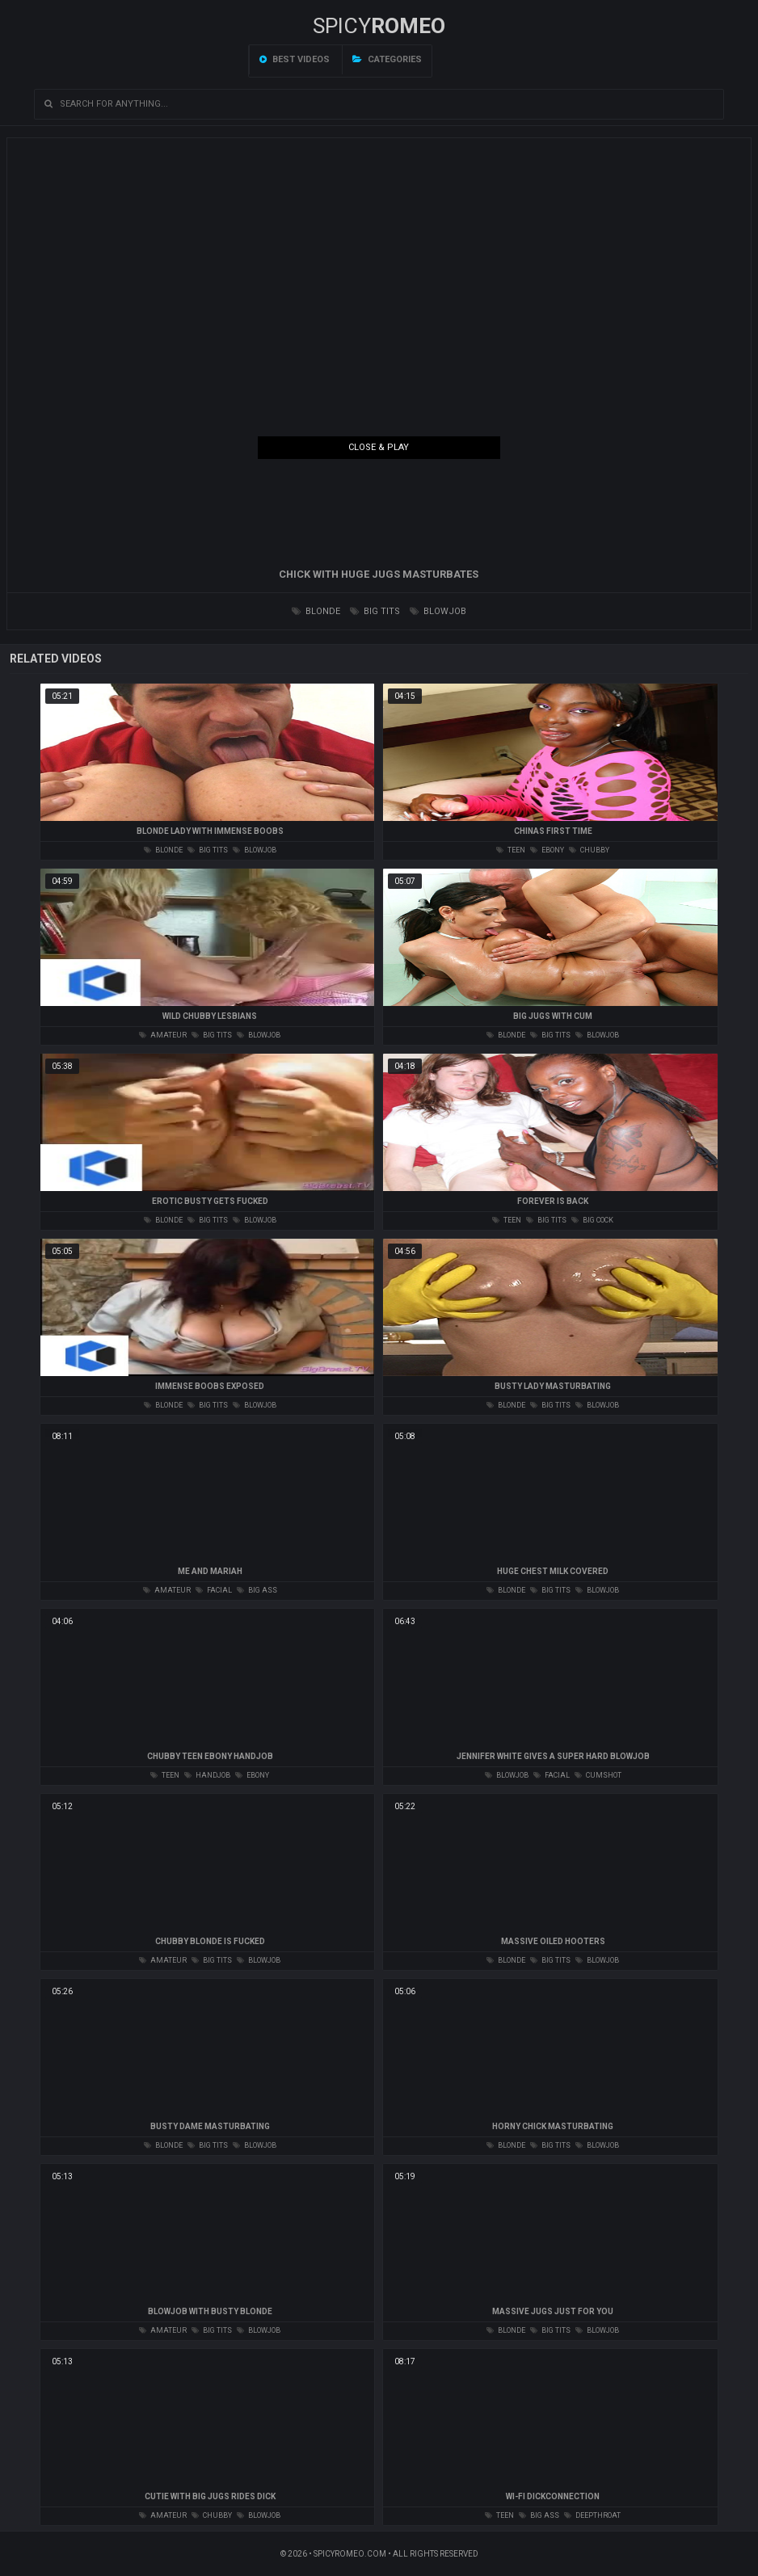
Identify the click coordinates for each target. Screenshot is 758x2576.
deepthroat (592, 2515)
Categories (387, 59)
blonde (316, 611)
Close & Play (378, 447)
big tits (375, 611)
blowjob (438, 611)
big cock (592, 1220)
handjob (207, 1775)
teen (510, 850)
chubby (589, 850)
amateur (163, 1035)
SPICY (379, 26)
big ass (257, 1590)
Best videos (294, 59)
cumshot (598, 1775)
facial (214, 1590)
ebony (547, 850)
